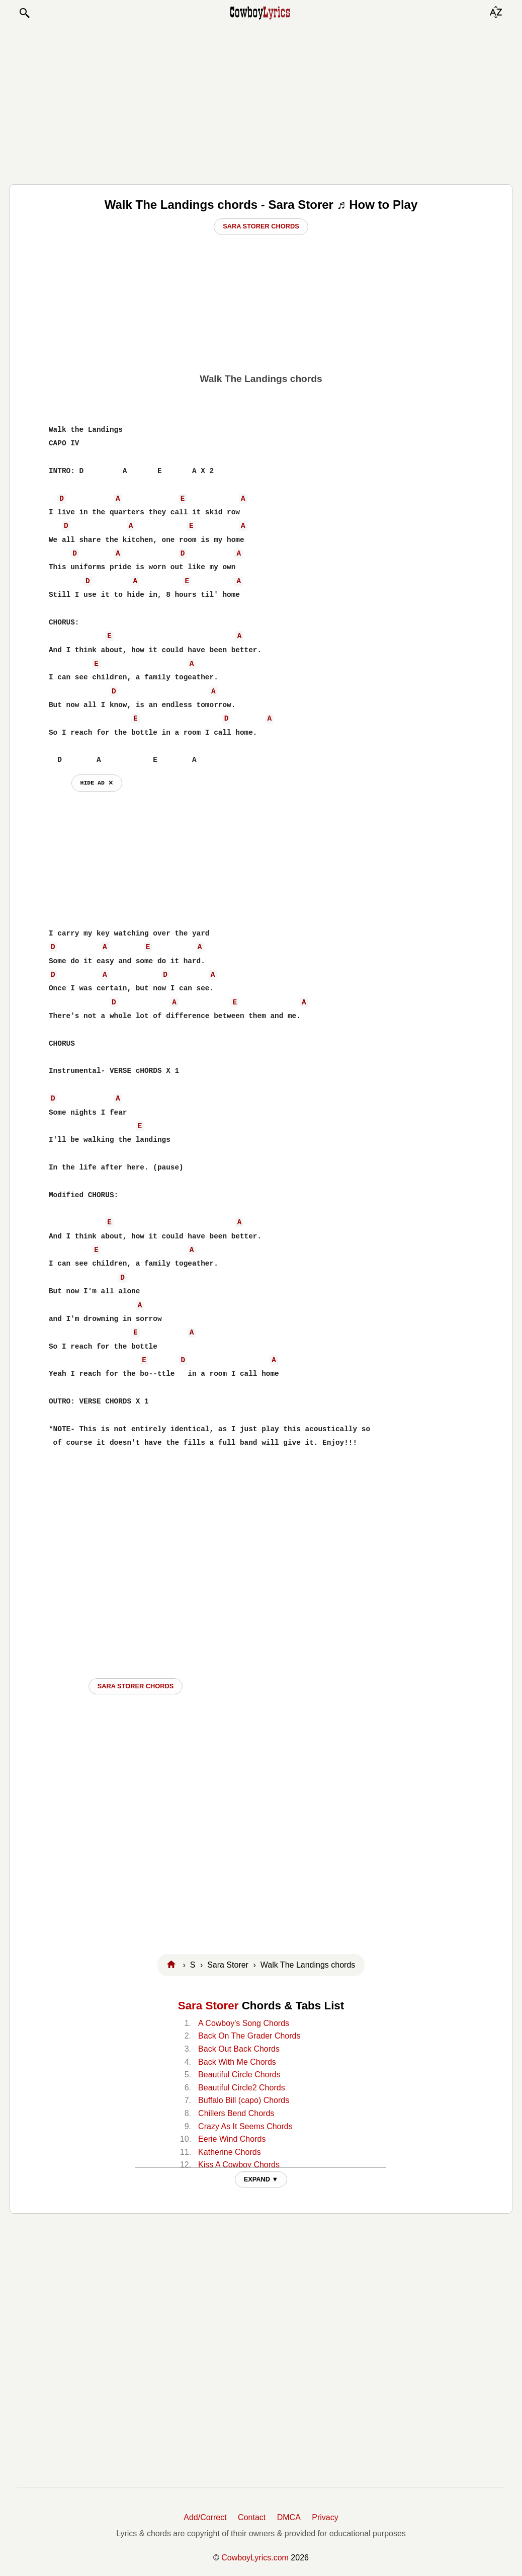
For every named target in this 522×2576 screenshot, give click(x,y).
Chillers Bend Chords (236, 2113)
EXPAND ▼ (261, 2179)
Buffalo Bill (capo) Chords (243, 2100)
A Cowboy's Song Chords (243, 2023)
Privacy (325, 2517)
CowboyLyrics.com (255, 2557)
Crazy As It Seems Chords (245, 2126)
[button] (24, 13)
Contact (252, 2517)
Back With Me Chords (237, 2062)
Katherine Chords (229, 2152)
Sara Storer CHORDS (135, 1686)
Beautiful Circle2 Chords (241, 2087)
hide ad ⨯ (96, 782)
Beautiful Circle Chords (239, 2074)
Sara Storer (208, 2005)
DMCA (289, 2517)
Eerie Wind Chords (232, 2139)
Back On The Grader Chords (249, 2036)
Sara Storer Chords (261, 226)
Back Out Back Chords (239, 2049)
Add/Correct (205, 2517)
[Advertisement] (261, 101)
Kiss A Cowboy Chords (239, 2164)
